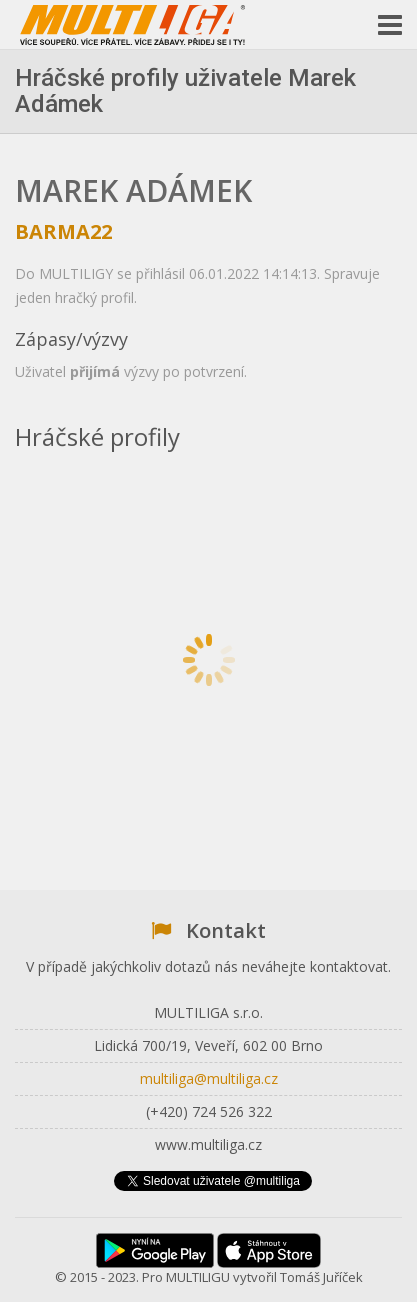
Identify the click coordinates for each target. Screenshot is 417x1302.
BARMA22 (63, 231)
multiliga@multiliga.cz (209, 1078)
